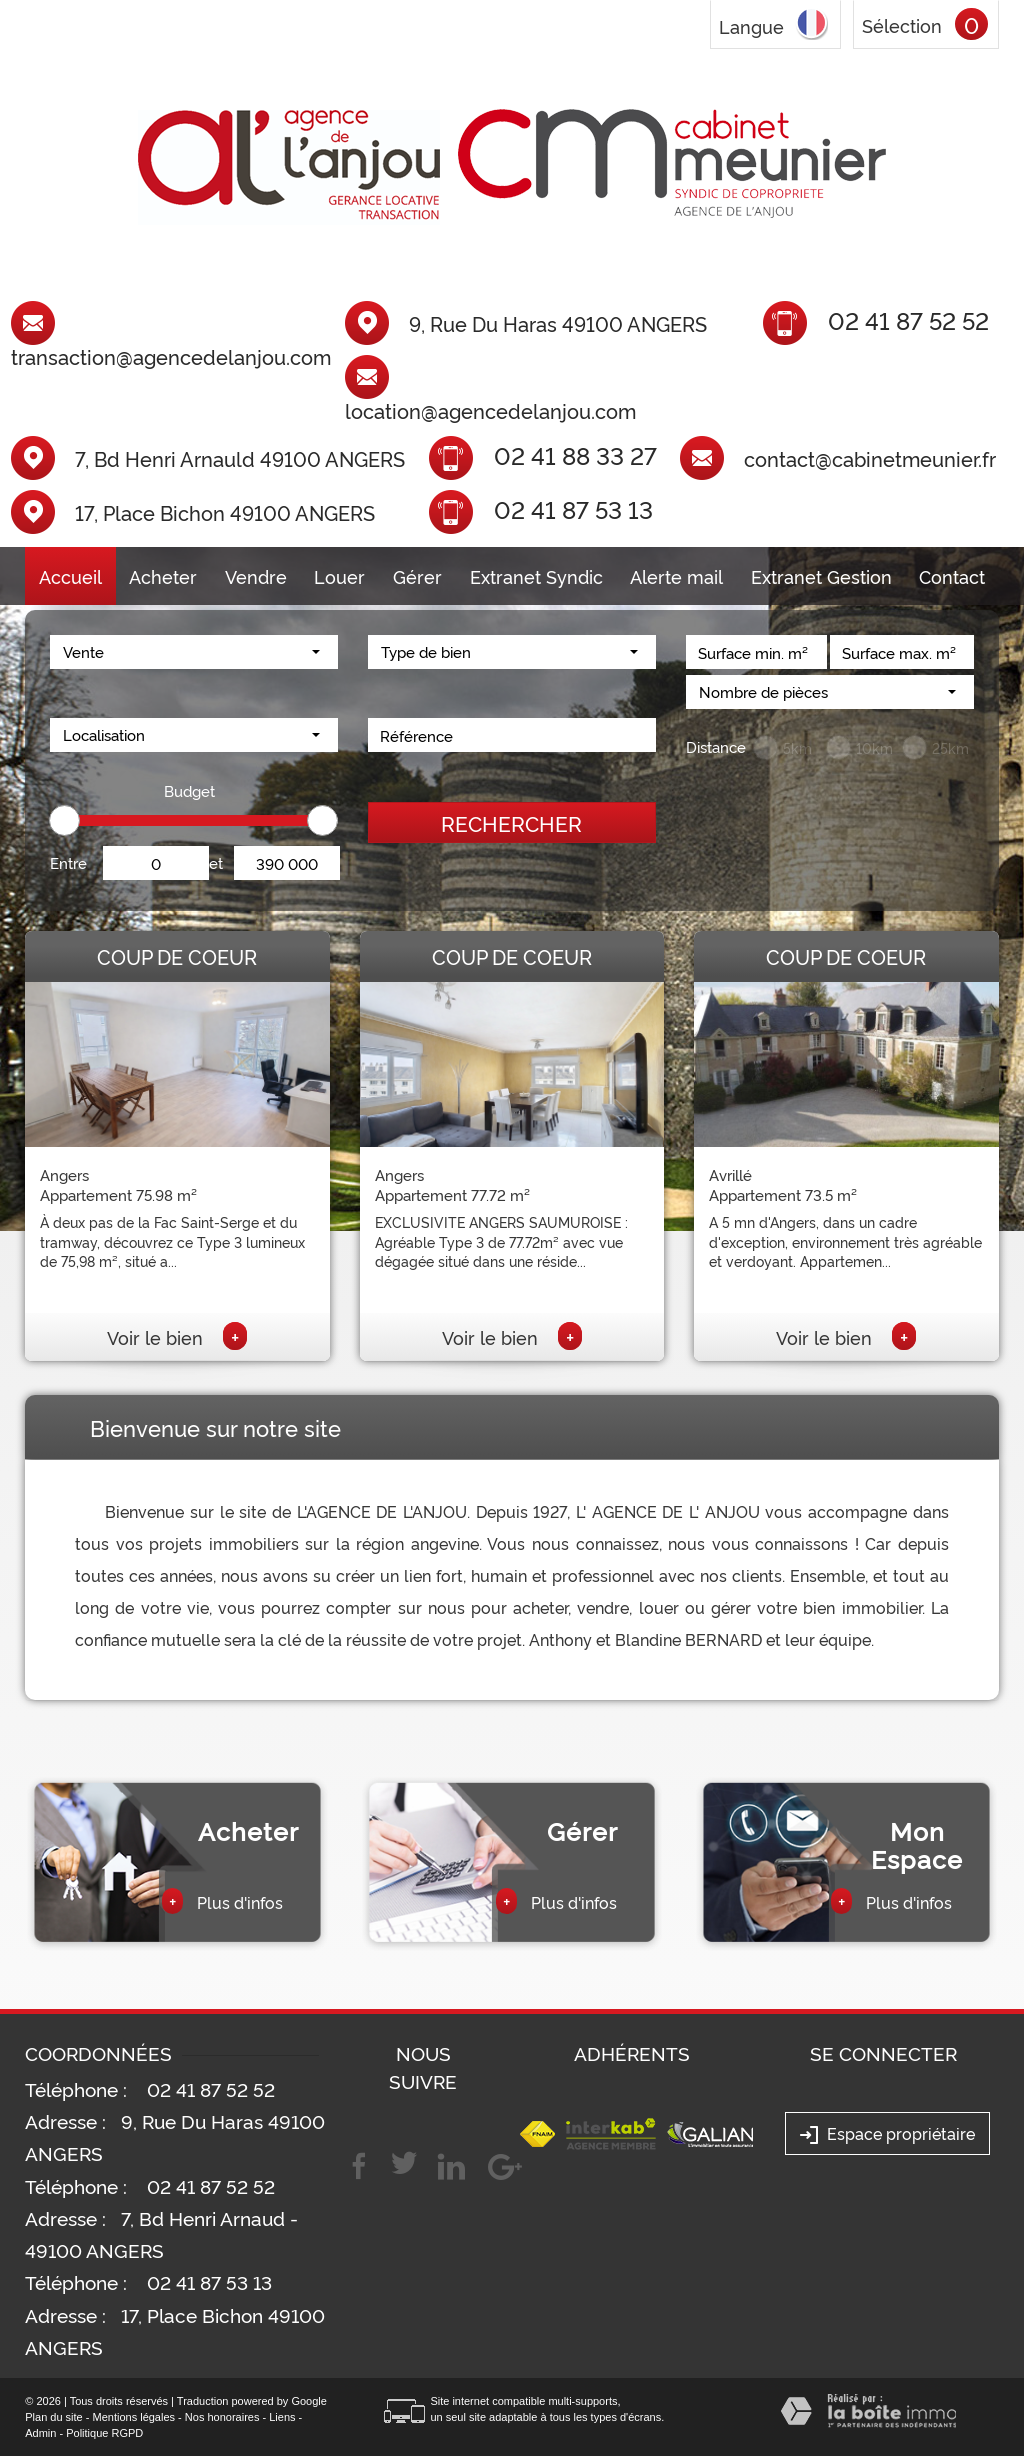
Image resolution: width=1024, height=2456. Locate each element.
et (216, 862)
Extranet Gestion (821, 576)
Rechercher (511, 822)
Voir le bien (177, 1337)
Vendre (256, 576)
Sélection (902, 25)
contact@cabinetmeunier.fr (870, 458)
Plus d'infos (222, 1901)
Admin (40, 2433)
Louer (339, 576)
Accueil (70, 576)
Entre (68, 862)
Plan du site (53, 2417)
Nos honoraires (222, 2417)
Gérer (417, 576)
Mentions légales (134, 2417)
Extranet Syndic (536, 576)
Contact (952, 576)
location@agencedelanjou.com (490, 410)
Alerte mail (676, 576)
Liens (282, 2417)
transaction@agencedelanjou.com (171, 356)
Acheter (163, 576)
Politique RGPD (104, 2433)
